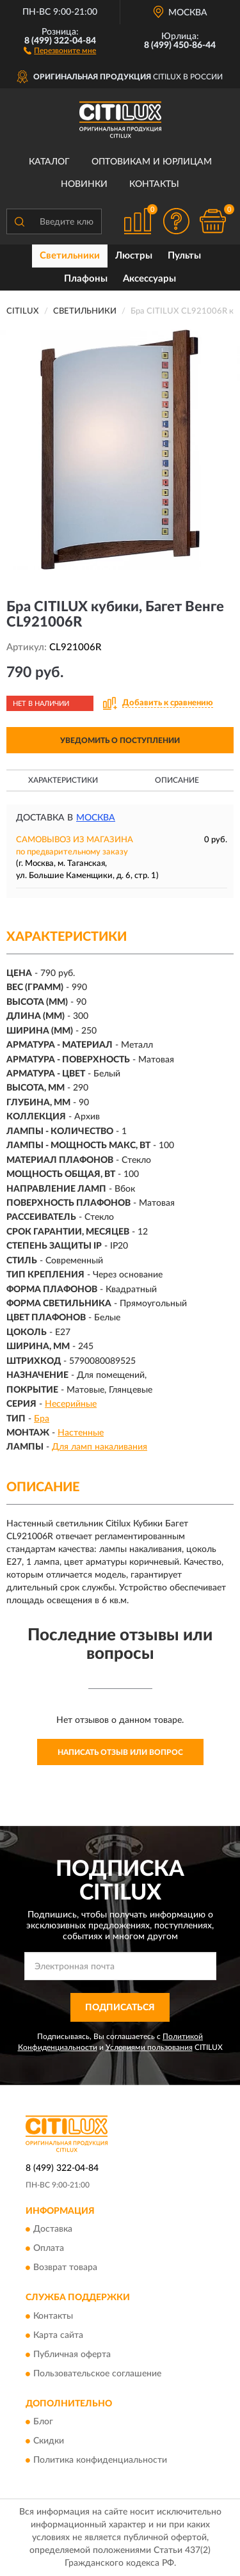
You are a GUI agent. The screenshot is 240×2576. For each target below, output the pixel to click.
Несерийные (71, 1404)
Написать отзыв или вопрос (120, 1752)
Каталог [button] (49, 161)
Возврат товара (65, 2268)
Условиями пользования (149, 2047)
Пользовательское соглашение (97, 2373)
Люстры (133, 255)
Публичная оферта (72, 2354)
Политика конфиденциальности (100, 2460)
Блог (43, 2422)
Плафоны (86, 279)
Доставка (52, 2229)
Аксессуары (149, 279)
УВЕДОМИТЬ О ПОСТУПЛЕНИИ (120, 740)
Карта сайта (58, 2335)
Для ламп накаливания (99, 1447)
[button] (60, 50)
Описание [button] (177, 780)
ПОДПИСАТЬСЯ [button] (120, 2007)
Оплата (48, 2248)
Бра (41, 1418)
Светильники (70, 255)
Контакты (154, 184)
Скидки (48, 2441)
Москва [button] (95, 817)
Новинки (84, 184)
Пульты (184, 255)
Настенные (81, 1432)
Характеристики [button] (63, 780)
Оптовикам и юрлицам (152, 161)
